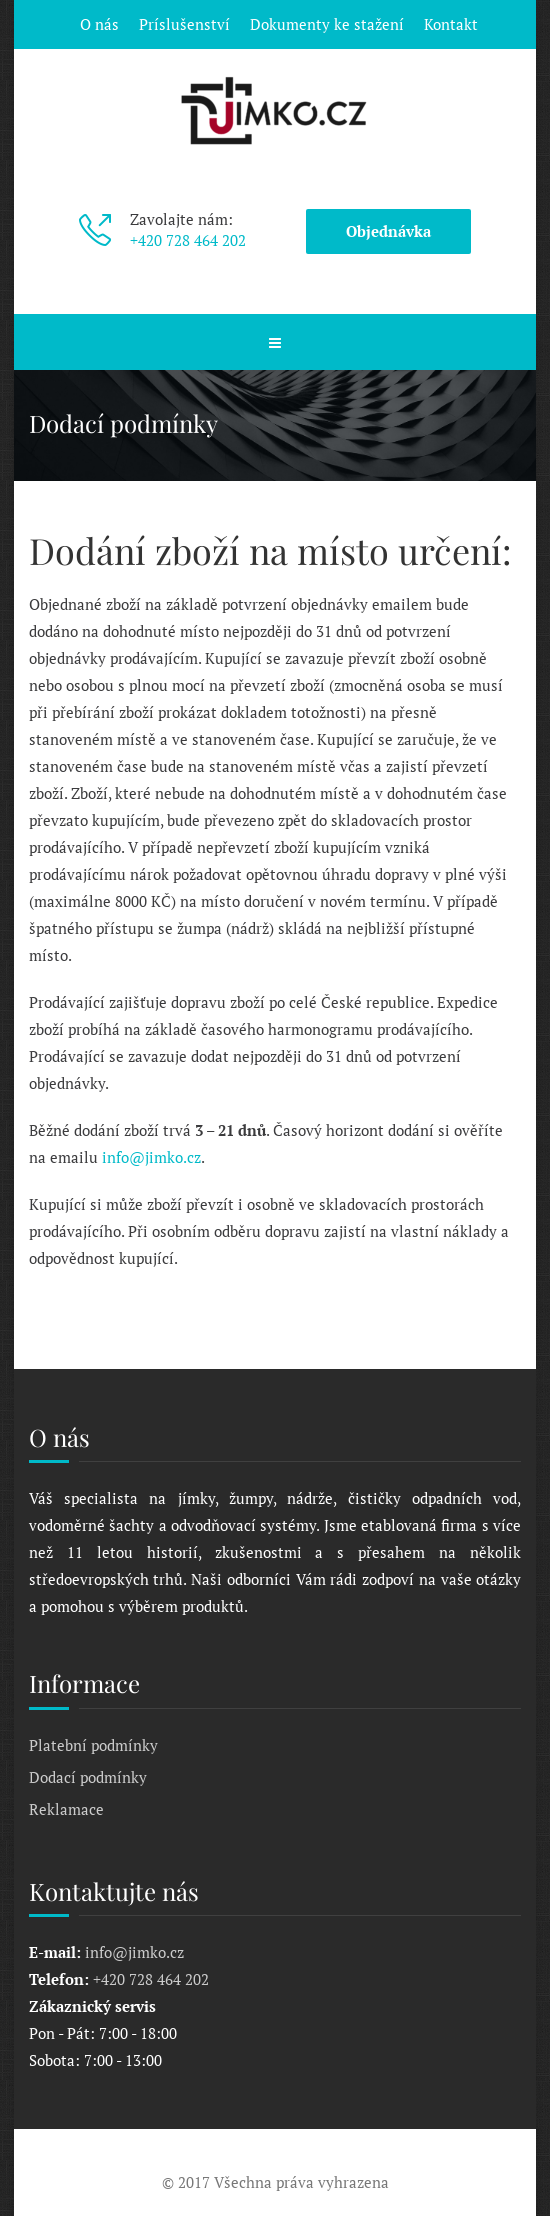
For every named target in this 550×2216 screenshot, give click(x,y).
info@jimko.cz (151, 1157)
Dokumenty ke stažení (327, 24)
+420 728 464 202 (188, 240)
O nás (99, 24)
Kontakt (451, 24)
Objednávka (388, 231)
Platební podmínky (93, 1745)
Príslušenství (184, 24)
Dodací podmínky (88, 1777)
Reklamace (66, 1809)
